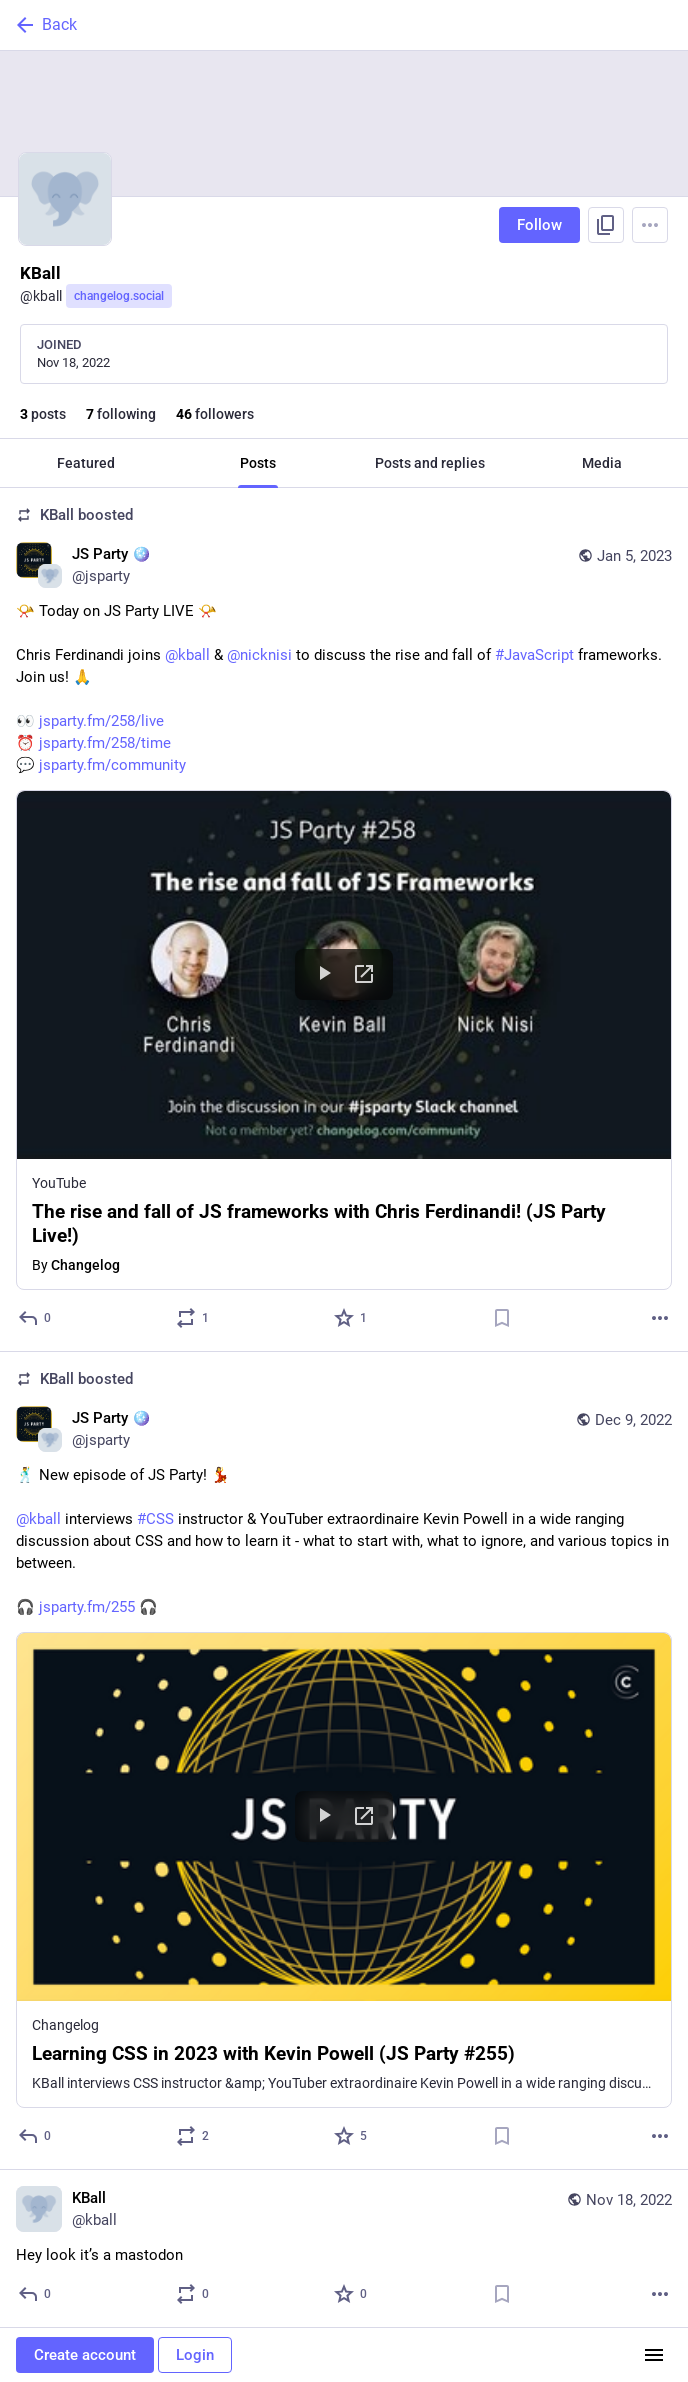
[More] (660, 1318)
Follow (539, 225)
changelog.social (119, 296)
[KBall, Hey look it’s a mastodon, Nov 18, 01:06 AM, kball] (344, 2249)
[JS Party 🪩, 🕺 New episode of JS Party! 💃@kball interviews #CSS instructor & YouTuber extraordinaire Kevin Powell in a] (344, 1761)
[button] (344, 1040)
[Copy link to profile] (606, 225)
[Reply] (35, 1318)
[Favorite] (351, 1318)
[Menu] (650, 225)
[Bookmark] (502, 1318)
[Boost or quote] (193, 1318)
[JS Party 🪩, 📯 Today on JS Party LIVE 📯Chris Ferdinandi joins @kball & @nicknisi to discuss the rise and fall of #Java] (344, 920)
